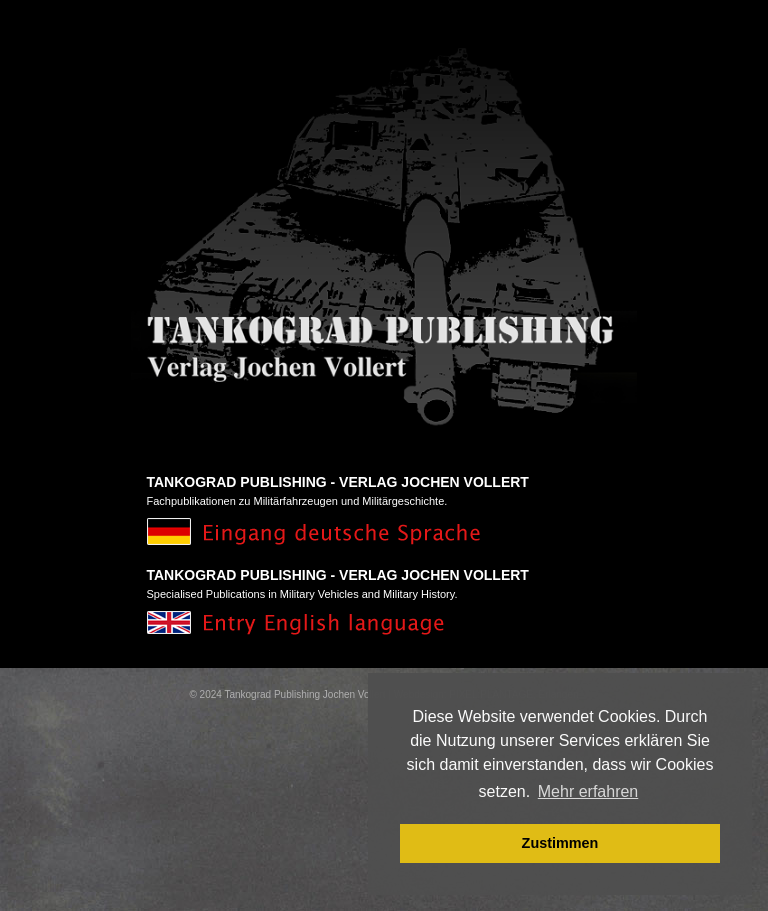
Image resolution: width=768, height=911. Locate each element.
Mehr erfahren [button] (588, 791)
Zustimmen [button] (560, 843)
